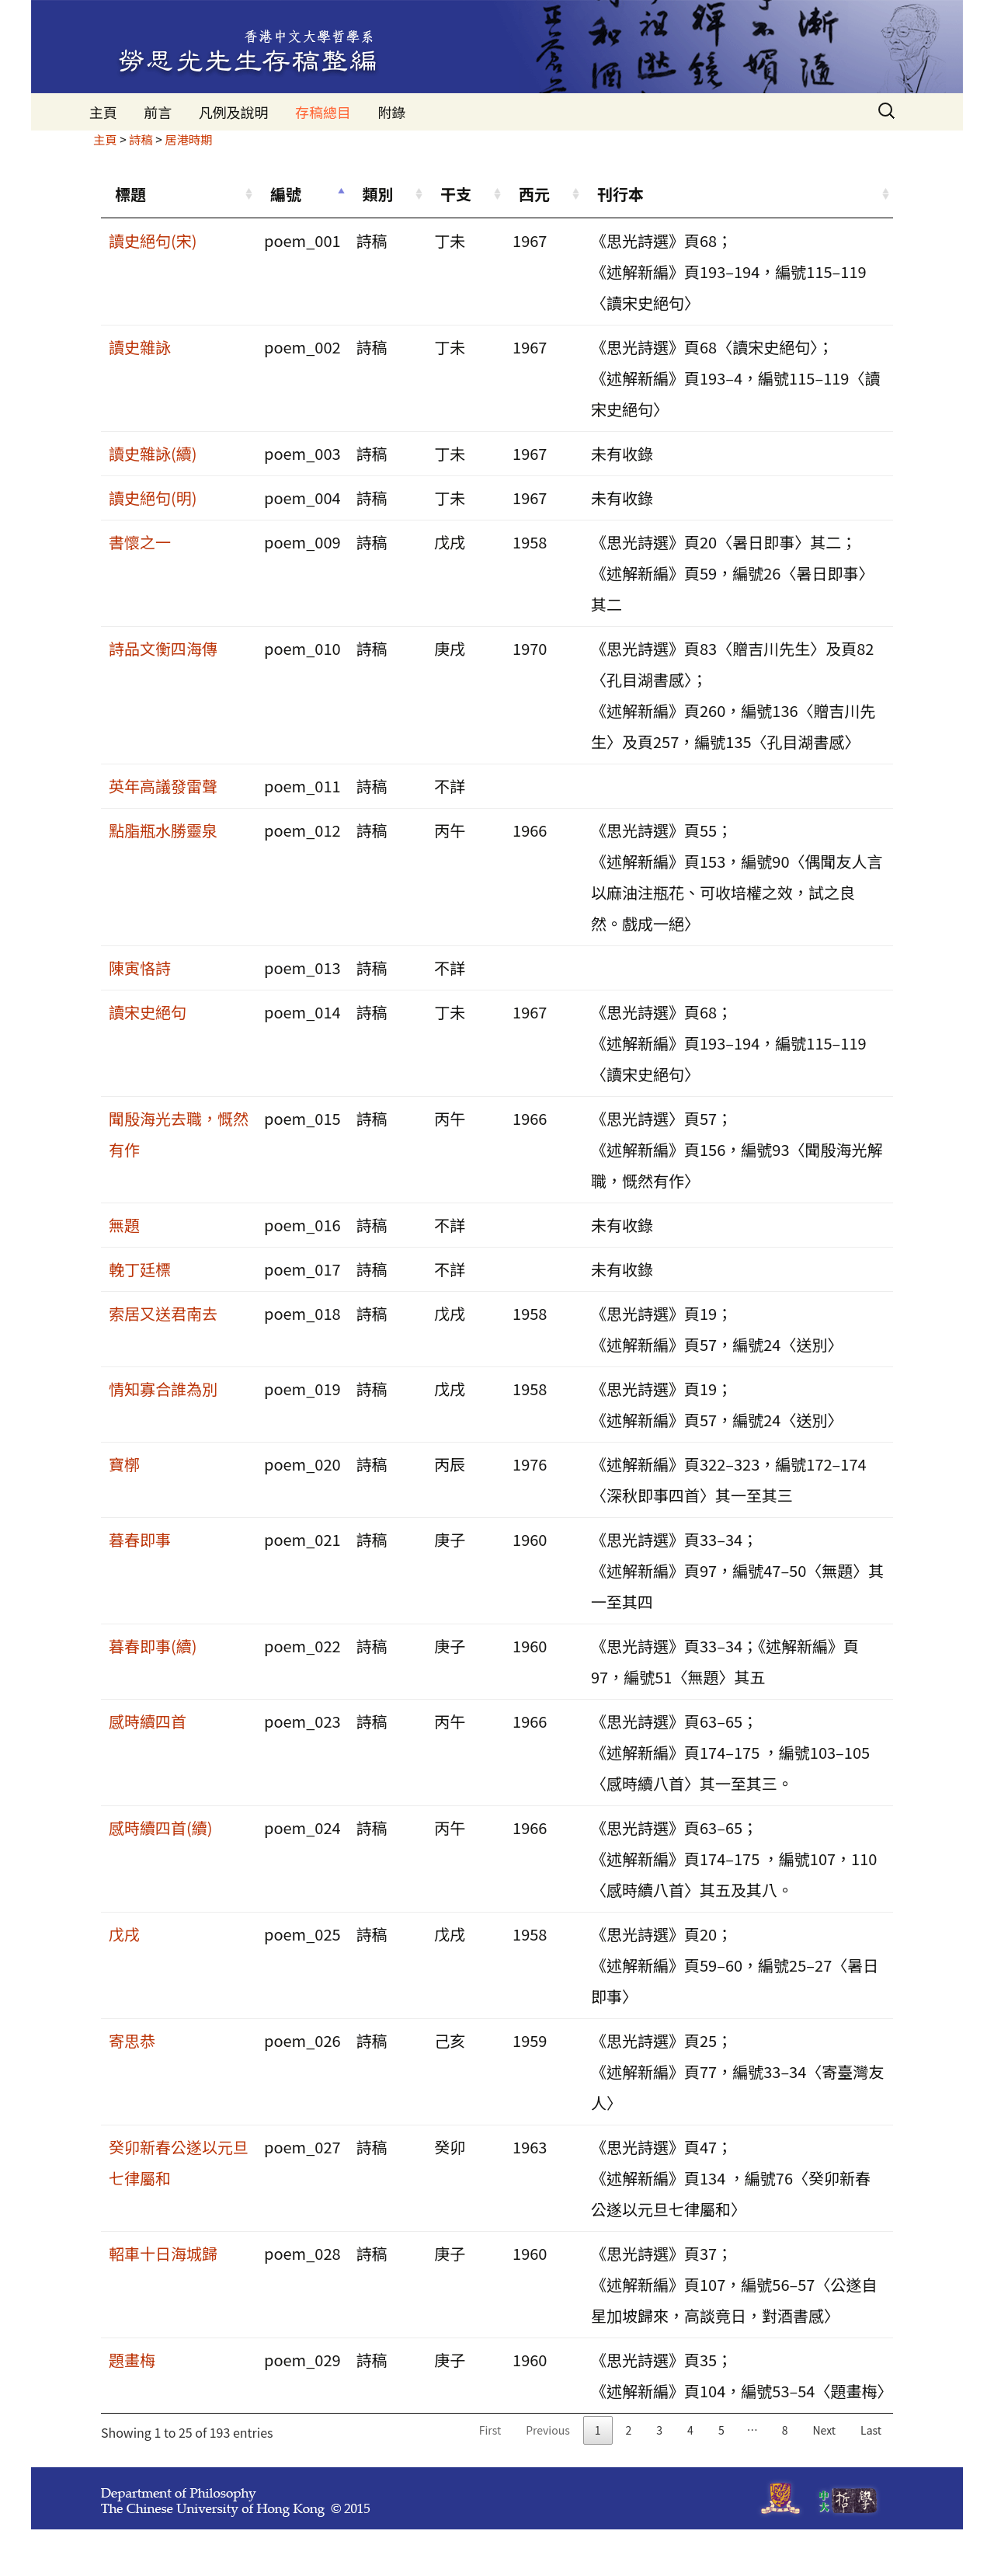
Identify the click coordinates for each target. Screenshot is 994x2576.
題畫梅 (132, 2359)
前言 (158, 112)
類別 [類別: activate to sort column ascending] (378, 194)
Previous (548, 2430)
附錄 (391, 112)
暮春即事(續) (153, 1645)
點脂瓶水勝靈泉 (163, 830)
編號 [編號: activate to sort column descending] (285, 194)
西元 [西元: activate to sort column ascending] (534, 194)
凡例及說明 (234, 112)
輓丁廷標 (140, 1269)
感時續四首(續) (161, 1827)
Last (870, 2430)
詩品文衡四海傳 (163, 648)
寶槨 (124, 1464)
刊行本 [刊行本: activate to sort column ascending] (620, 194)
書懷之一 (140, 542)
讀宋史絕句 (147, 1012)
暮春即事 (140, 1539)
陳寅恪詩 (140, 967)
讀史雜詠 (140, 347)
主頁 (103, 112)
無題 (124, 1224)
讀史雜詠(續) (153, 453)
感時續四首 (147, 1721)
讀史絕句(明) (153, 497)
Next (824, 2430)
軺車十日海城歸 (163, 2253)
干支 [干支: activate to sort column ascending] (455, 194)
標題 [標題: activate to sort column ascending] (130, 194)
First (490, 2430)
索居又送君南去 (163, 1313)
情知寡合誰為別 (163, 1388)
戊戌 (124, 1934)
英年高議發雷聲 (163, 786)
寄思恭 (132, 2040)
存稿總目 (323, 112)
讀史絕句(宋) (153, 240)
